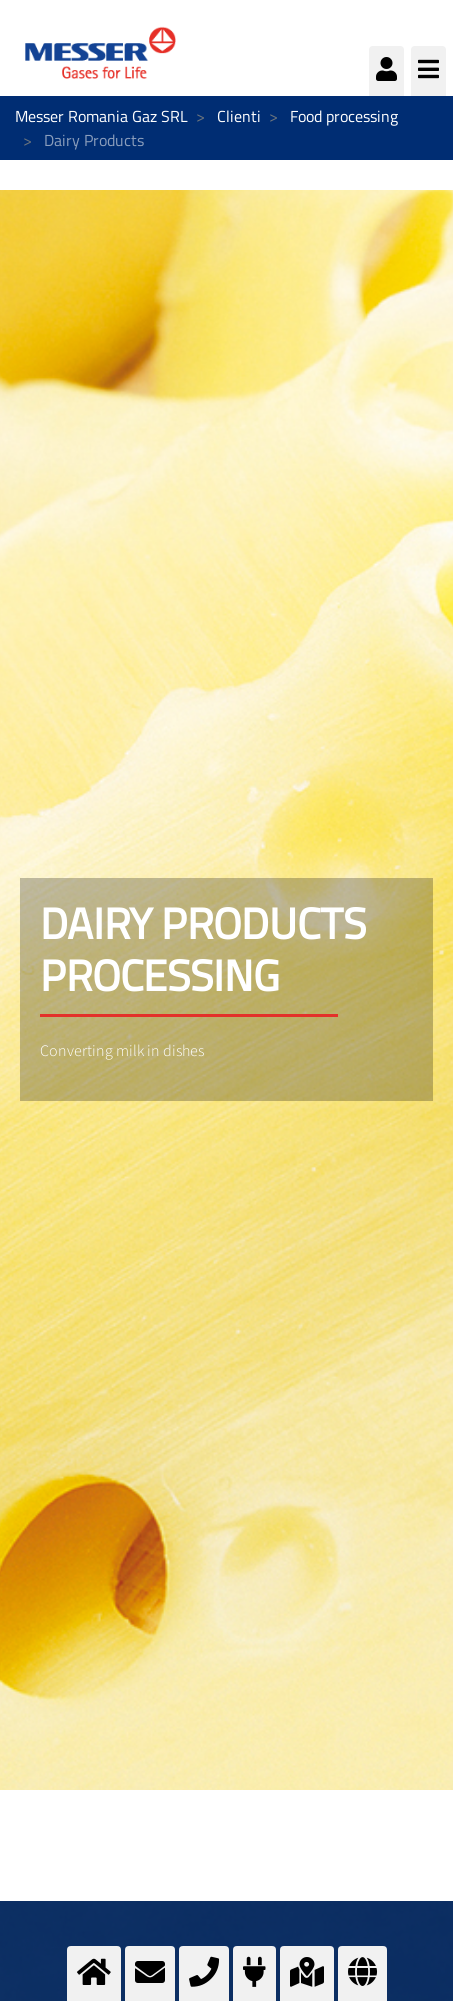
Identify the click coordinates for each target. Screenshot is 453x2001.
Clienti (239, 116)
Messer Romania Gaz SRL (101, 116)
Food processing (344, 116)
